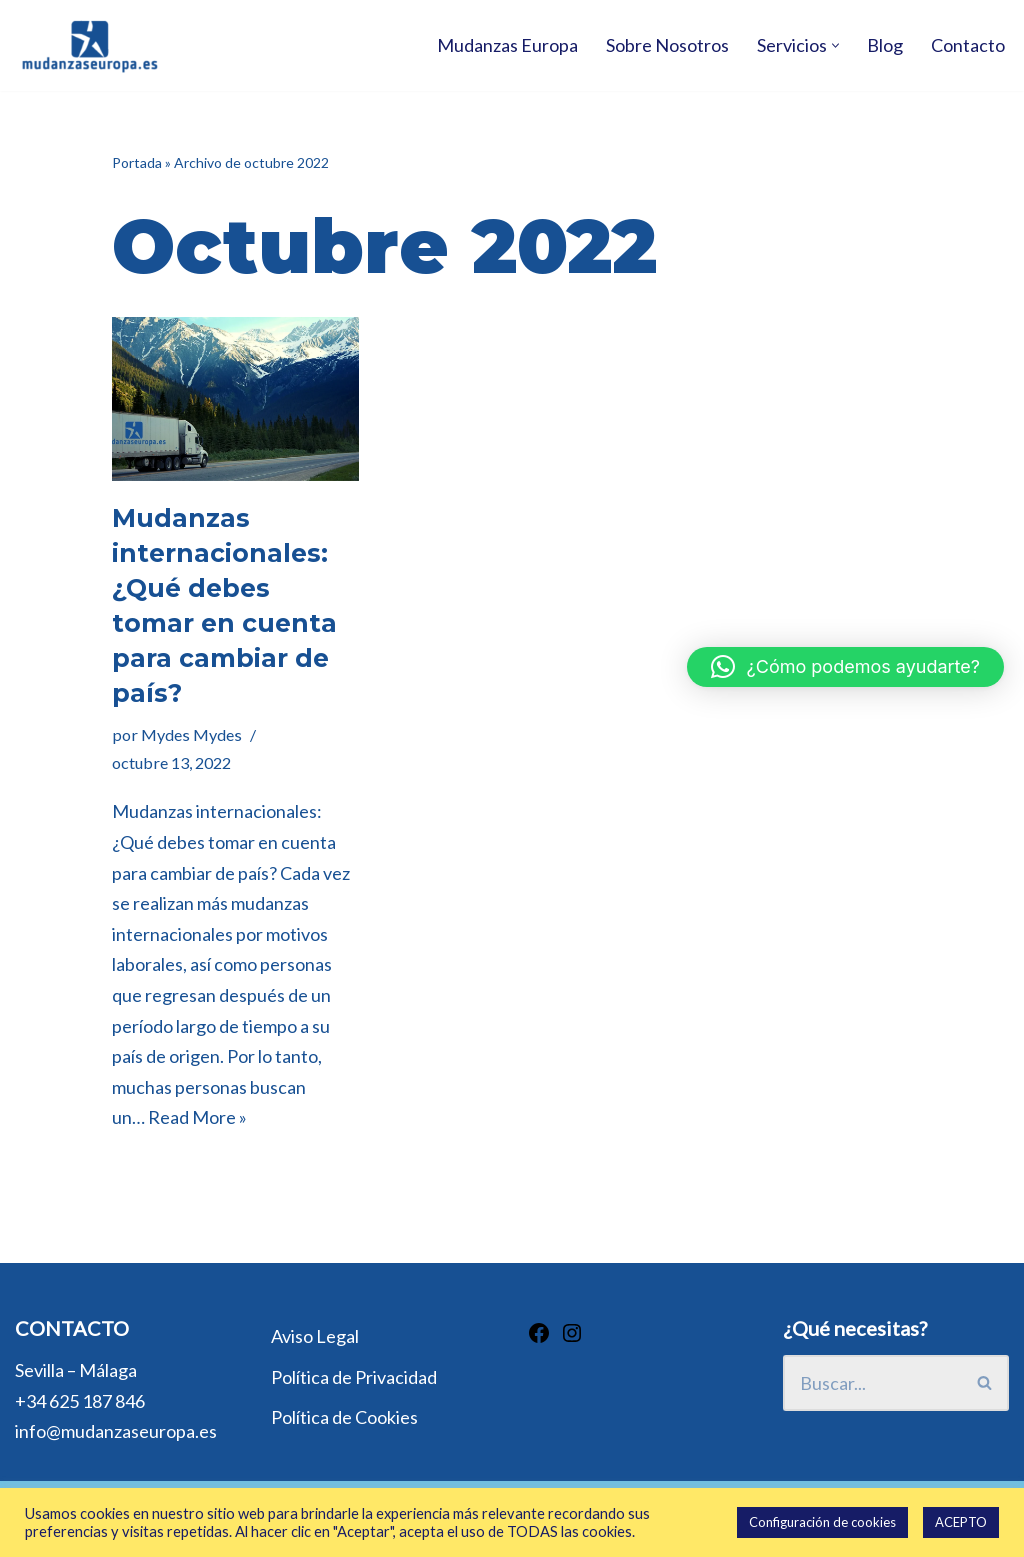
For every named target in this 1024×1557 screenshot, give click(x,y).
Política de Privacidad (354, 1377)
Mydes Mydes (191, 734)
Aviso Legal (315, 1336)
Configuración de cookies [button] (822, 1522)
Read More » (197, 1117)
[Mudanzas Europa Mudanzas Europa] (90, 45)
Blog (885, 45)
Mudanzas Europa (507, 45)
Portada (137, 162)
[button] (835, 45)
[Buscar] (872, 1383)
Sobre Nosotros (667, 45)
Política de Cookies (344, 1417)
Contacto (968, 45)
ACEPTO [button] (961, 1522)
